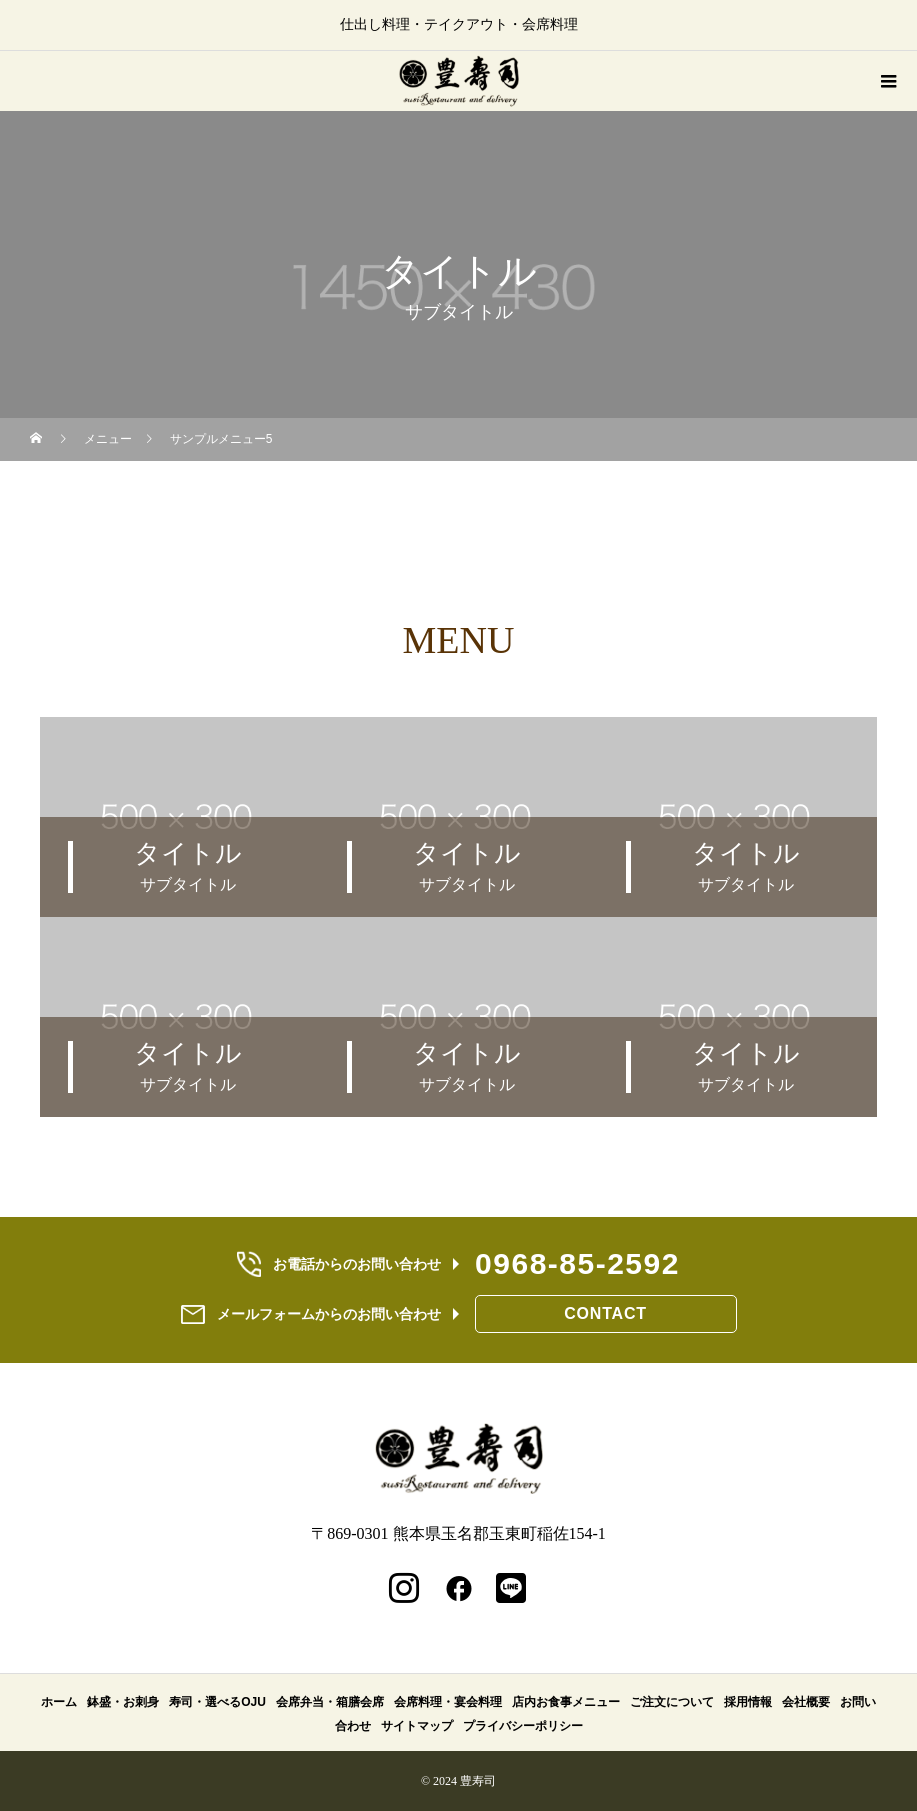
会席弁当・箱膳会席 (330, 1702)
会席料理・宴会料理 (448, 1702)
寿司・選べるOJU (217, 1702)
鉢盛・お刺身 (123, 1702)
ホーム (59, 1702)
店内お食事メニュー (566, 1702)
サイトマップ (417, 1726)
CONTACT (605, 1313)
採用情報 (748, 1702)
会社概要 (806, 1702)
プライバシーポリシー (523, 1726)
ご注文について (672, 1702)
